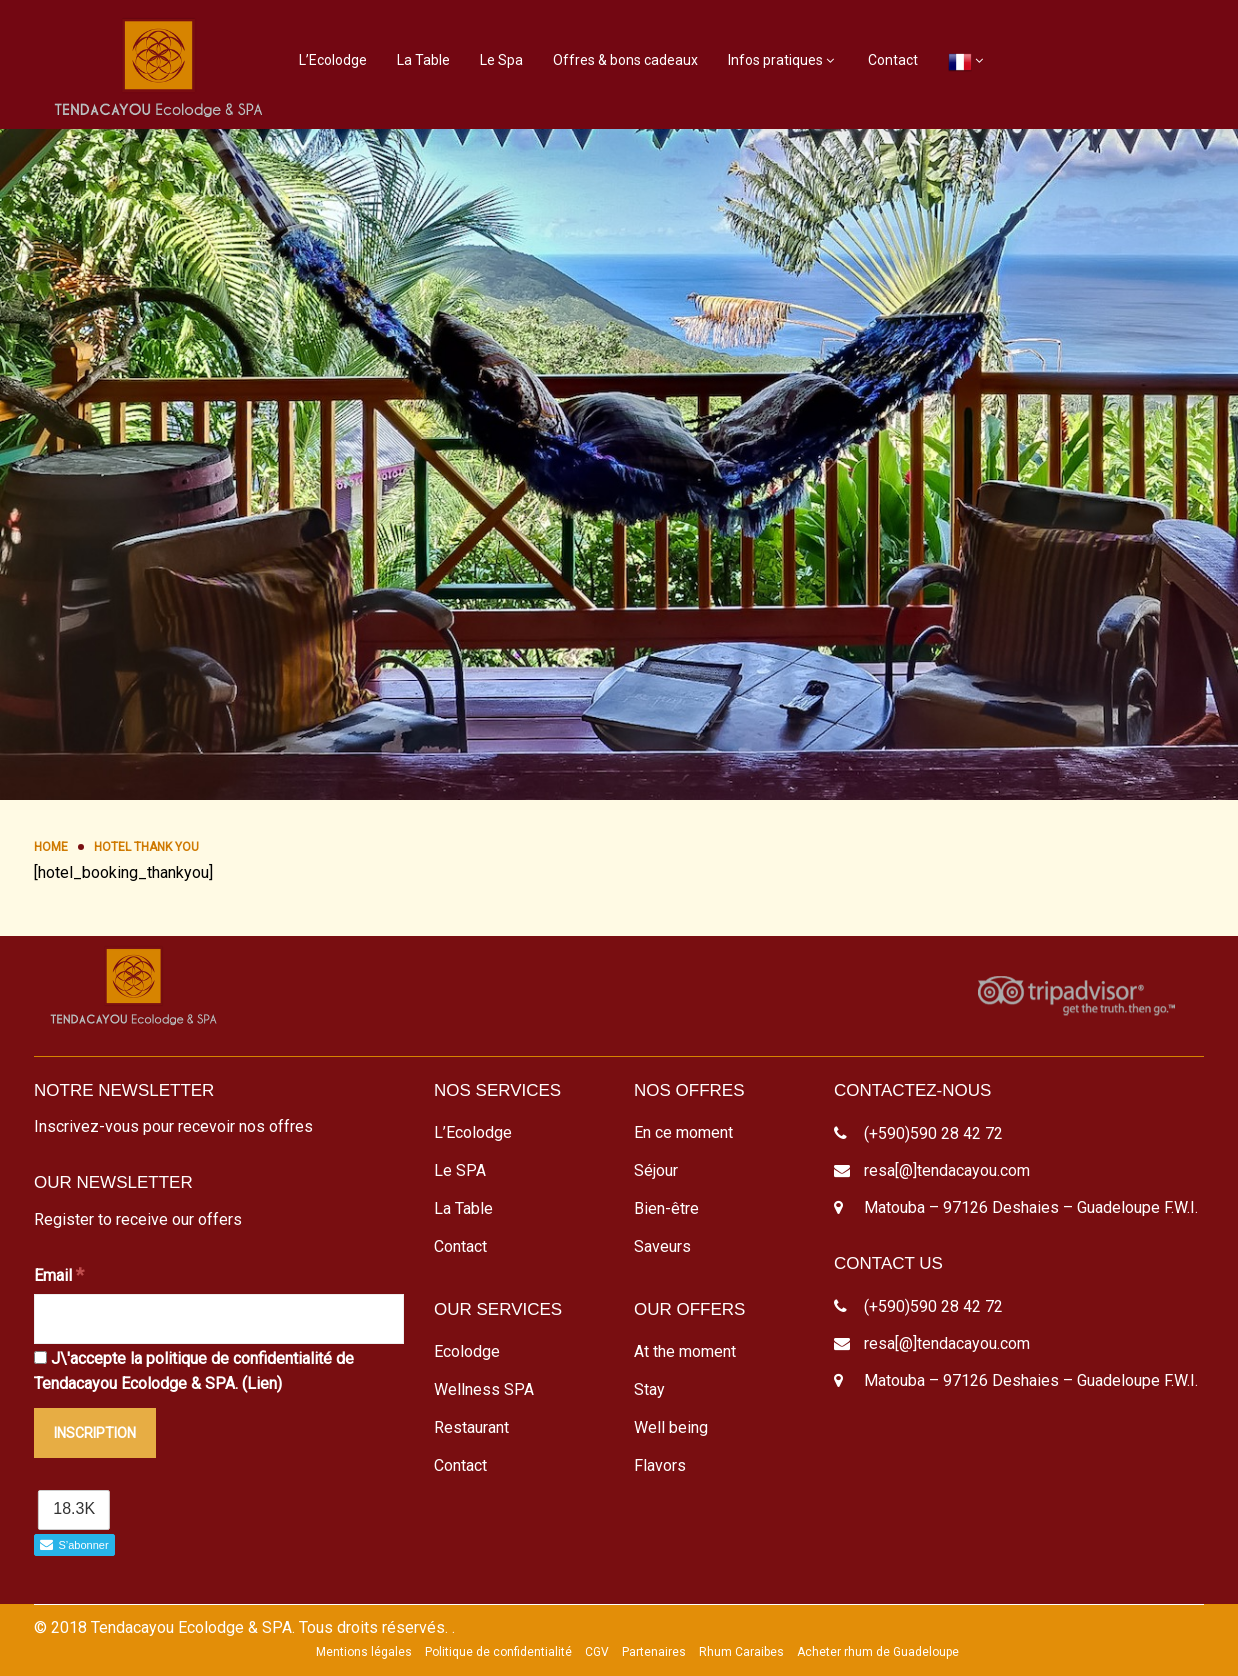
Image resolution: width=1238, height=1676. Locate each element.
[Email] (219, 1319)
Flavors (660, 1465)
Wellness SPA (484, 1389)
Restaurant (471, 1427)
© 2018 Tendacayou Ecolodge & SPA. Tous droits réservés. (241, 1627)
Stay (649, 1389)
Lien (262, 1383)
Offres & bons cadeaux (625, 60)
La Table (423, 60)
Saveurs (662, 1246)
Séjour (656, 1170)
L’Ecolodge (333, 60)
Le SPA (460, 1170)
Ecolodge (467, 1351)
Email (59, 1274)
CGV (597, 1652)
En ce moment (683, 1132)
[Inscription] (95, 1433)
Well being (671, 1427)
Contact (893, 60)
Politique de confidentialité (498, 1652)
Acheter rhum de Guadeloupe (878, 1652)
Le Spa (501, 60)
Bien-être (666, 1208)
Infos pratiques (775, 60)
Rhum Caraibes (741, 1652)
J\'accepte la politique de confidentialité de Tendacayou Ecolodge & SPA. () (194, 1371)
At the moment (685, 1351)
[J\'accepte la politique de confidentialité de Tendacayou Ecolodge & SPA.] (40, 1357)
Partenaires (654, 1652)
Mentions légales (364, 1652)
